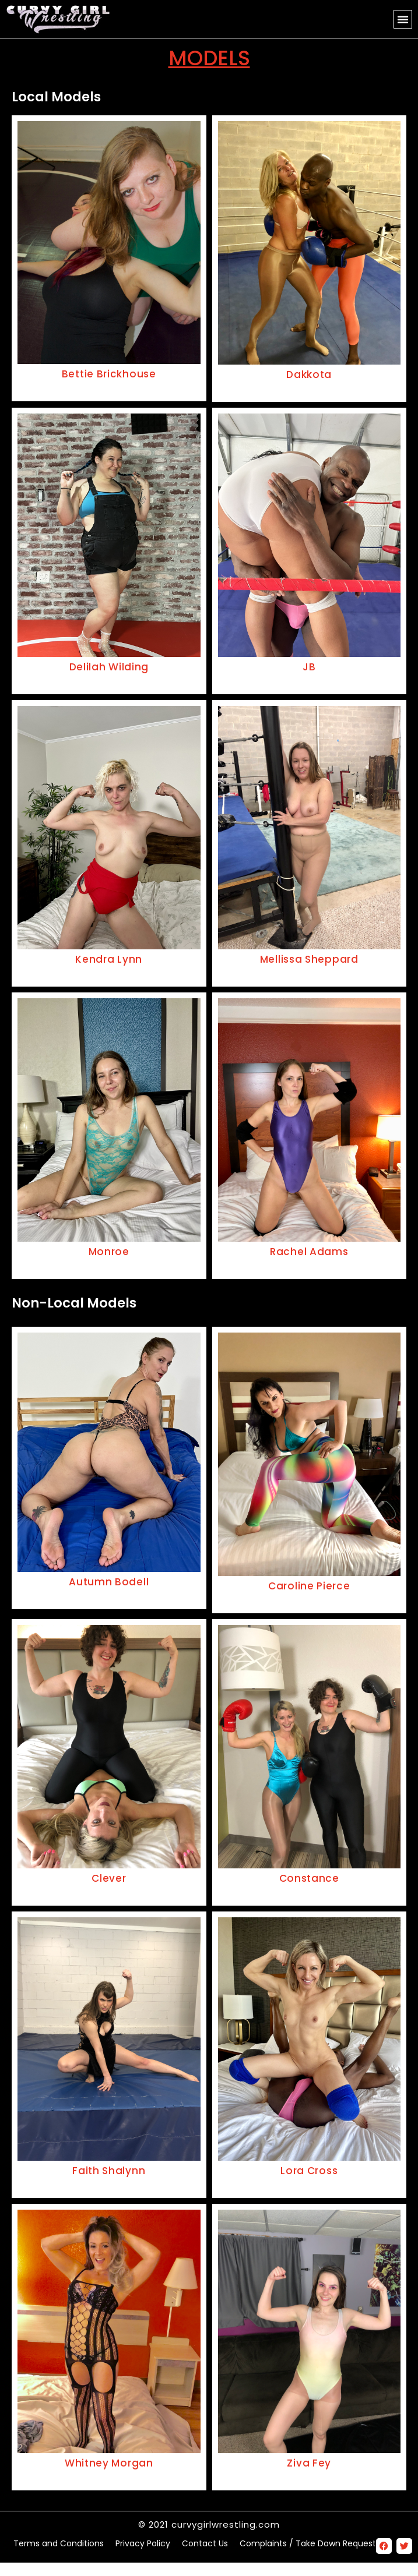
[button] (403, 19)
